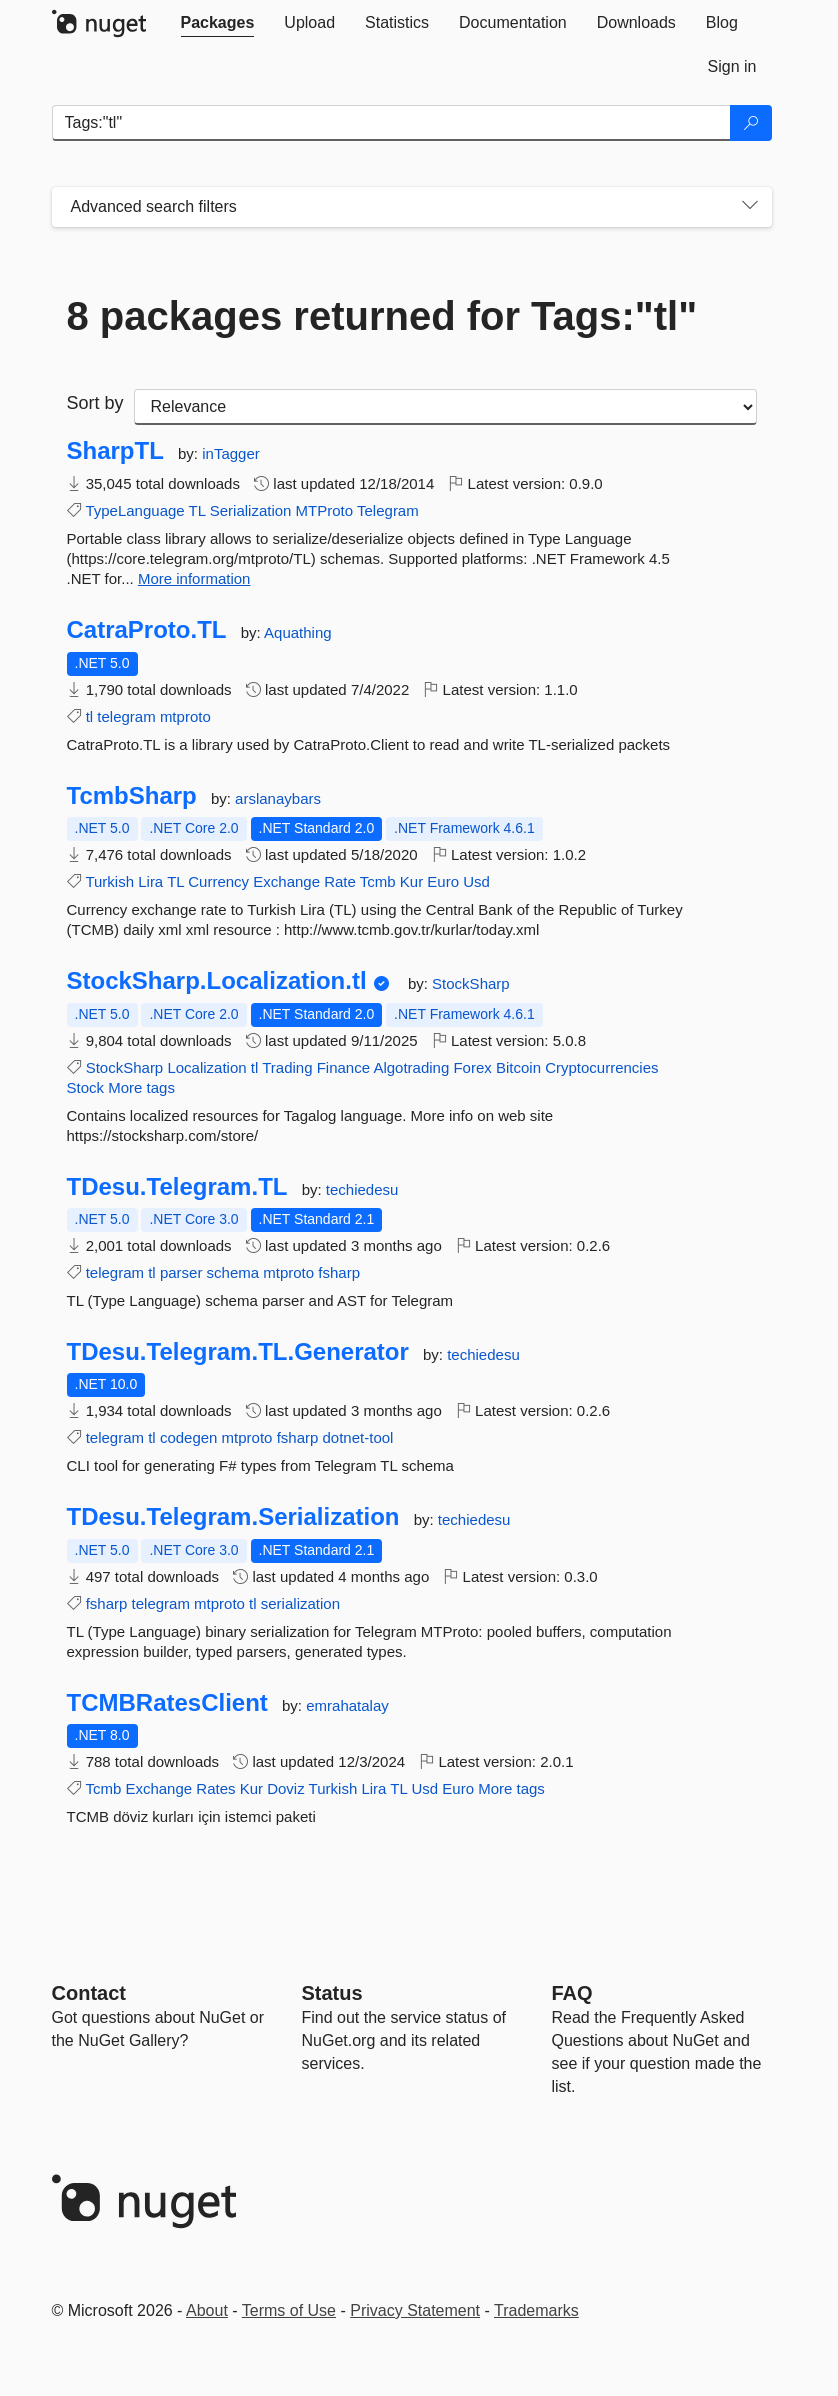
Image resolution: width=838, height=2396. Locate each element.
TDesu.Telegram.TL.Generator (238, 1352)
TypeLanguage (134, 510)
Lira (150, 881)
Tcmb (378, 881)
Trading (287, 1067)
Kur (411, 881)
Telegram (388, 510)
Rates (215, 1788)
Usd (476, 881)
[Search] (751, 123)
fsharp (339, 1272)
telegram (126, 716)
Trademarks (536, 2310)
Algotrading (411, 1067)
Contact (89, 1993)
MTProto (325, 510)
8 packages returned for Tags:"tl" (382, 316)
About (207, 2310)
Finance (343, 1067)
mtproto (185, 716)
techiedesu (362, 1189)
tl (90, 716)
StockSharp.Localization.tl (217, 981)
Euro (443, 881)
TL (197, 510)
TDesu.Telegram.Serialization (233, 1517)
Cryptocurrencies (601, 1067)
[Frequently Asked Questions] (572, 1993)
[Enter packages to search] (391, 123)
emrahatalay (347, 1705)
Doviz (286, 1788)
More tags (141, 1087)
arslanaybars (278, 798)
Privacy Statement (415, 2310)
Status (332, 1993)
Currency (218, 881)
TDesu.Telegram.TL (177, 1187)
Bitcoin (518, 1067)
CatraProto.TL (147, 630)
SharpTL (115, 451)
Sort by (95, 403)
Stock (86, 1087)
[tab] (218, 23)
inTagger (231, 453)
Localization (206, 1067)
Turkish (109, 881)
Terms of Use (289, 2310)
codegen (189, 1437)
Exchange (286, 881)
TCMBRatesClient (167, 1703)
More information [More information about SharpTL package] (194, 578)
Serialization (251, 510)
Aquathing (298, 632)
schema (233, 1272)
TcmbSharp (132, 796)
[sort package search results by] (445, 407)
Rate (340, 881)
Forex (472, 1067)
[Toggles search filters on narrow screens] (750, 207)
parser (181, 1272)
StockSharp (471, 983)
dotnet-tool (358, 1437)
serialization (300, 1603)
